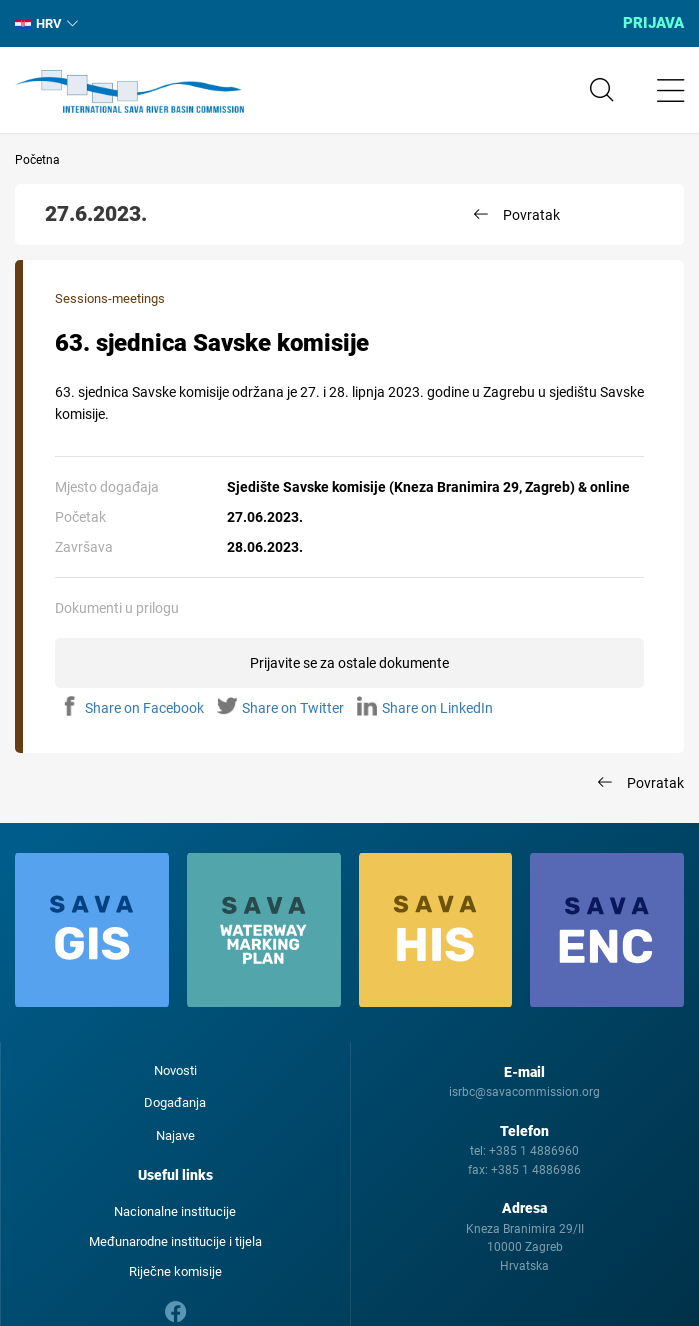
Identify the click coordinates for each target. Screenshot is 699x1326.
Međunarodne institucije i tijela (175, 1241)
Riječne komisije (175, 1271)
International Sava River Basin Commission (129, 92)
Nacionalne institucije (175, 1211)
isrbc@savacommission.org (524, 1092)
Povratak (531, 215)
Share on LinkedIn (425, 708)
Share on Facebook (132, 708)
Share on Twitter (280, 708)
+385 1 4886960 (534, 1151)
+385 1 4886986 (536, 1170)
